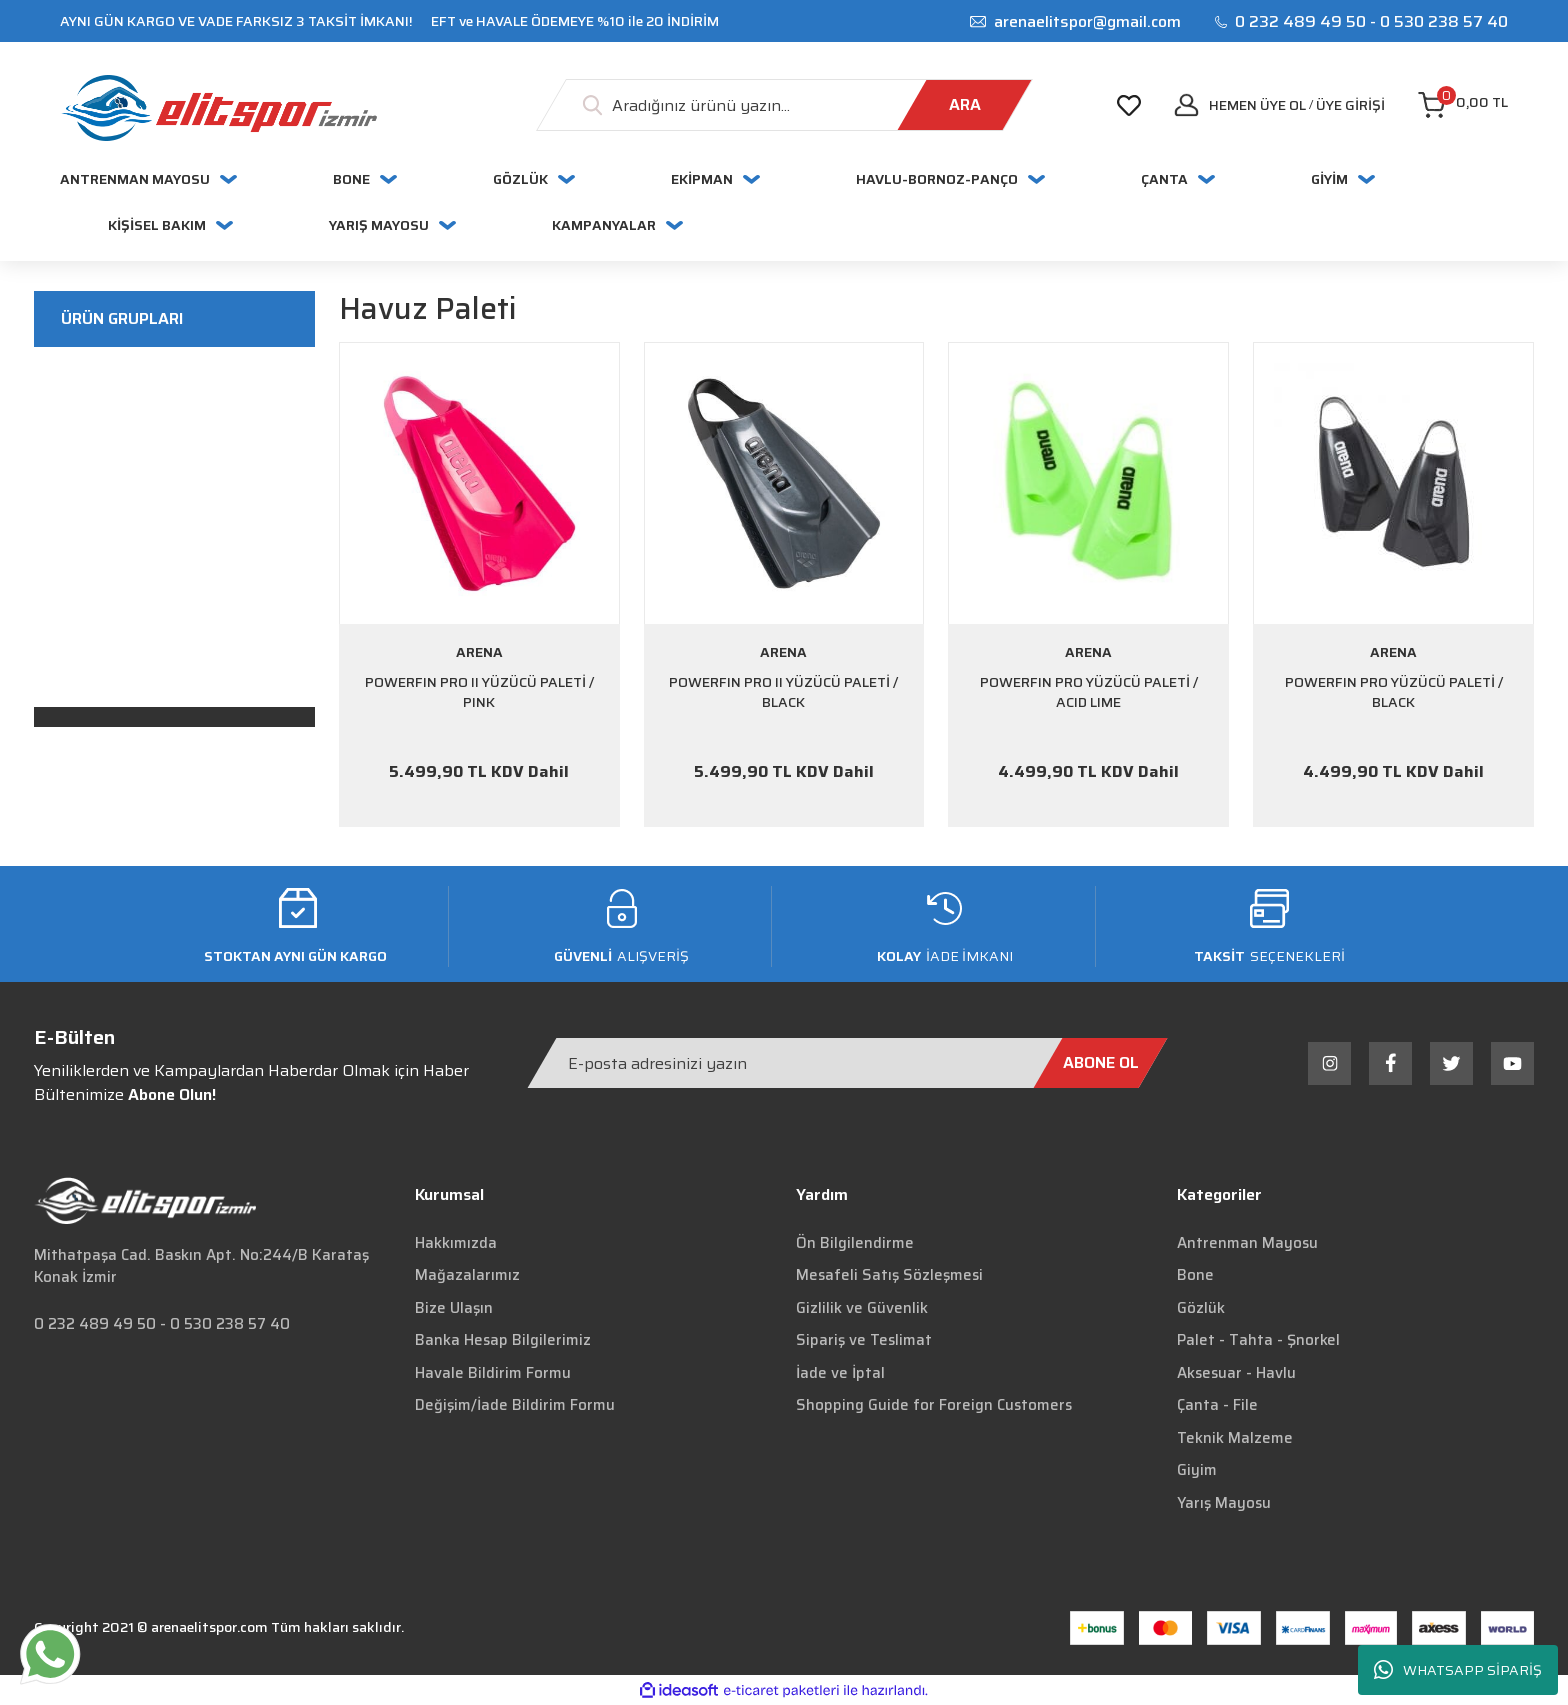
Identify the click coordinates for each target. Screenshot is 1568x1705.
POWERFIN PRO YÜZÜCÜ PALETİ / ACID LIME (1089, 692)
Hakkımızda (456, 1243)
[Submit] (1101, 1063)
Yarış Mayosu (1224, 1503)
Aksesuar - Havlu (1236, 1373)
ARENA (479, 652)
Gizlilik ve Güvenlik (862, 1308)
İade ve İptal (840, 1373)
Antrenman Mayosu (1247, 1243)
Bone (1195, 1275)
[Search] (784, 105)
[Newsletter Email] (847, 1063)
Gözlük (1201, 1308)
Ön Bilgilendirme (855, 1243)
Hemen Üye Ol (1257, 105)
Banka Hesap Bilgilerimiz (503, 1340)
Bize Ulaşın (454, 1308)
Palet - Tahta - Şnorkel (1258, 1340)
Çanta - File (1217, 1405)
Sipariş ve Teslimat (864, 1340)
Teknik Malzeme (1235, 1438)
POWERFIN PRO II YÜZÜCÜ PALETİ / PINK (479, 692)
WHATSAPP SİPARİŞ (1458, 1670)
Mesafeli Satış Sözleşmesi (889, 1275)
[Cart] (1463, 105)
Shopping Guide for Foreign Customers (934, 1405)
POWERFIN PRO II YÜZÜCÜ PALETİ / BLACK (783, 692)
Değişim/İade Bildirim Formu (515, 1405)
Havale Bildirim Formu (493, 1373)
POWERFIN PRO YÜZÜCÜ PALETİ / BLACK (1394, 692)
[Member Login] (1350, 105)
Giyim (1197, 1470)
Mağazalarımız (467, 1275)
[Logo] (218, 108)
